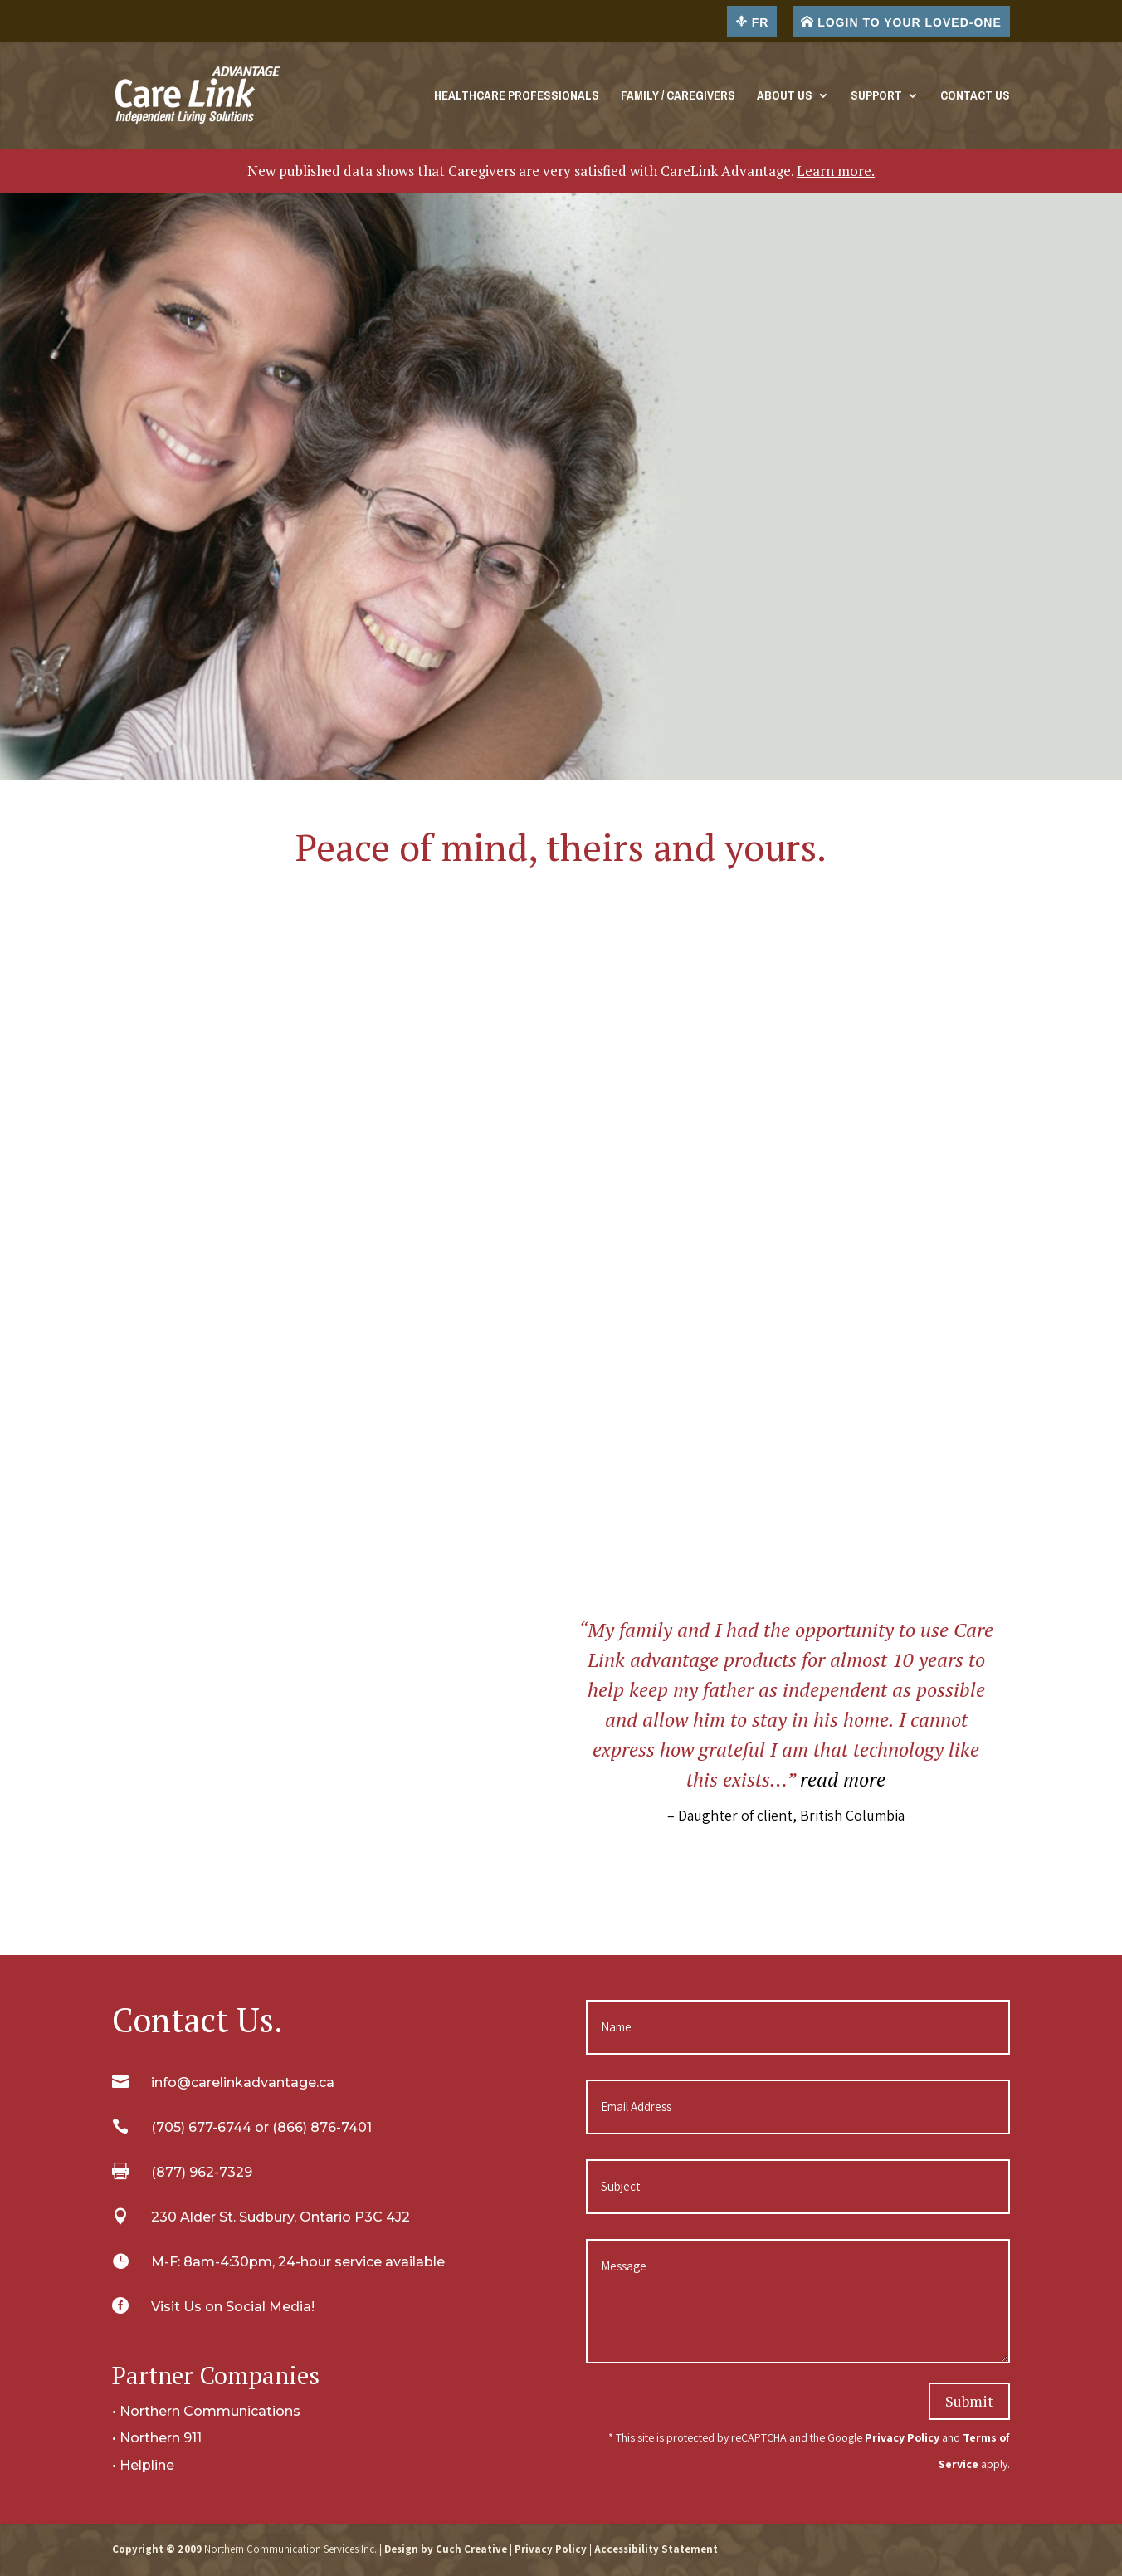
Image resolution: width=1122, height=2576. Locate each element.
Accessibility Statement (656, 2549)
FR (752, 21)
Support (876, 98)
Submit (969, 2401)
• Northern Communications (206, 2411)
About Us (784, 98)
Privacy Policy (902, 2437)
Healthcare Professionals (516, 98)
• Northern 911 (157, 2438)
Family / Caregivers (678, 98)
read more (842, 1779)
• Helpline (143, 2465)
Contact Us (975, 98)
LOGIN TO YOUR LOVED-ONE (901, 21)
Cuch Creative (471, 2549)
